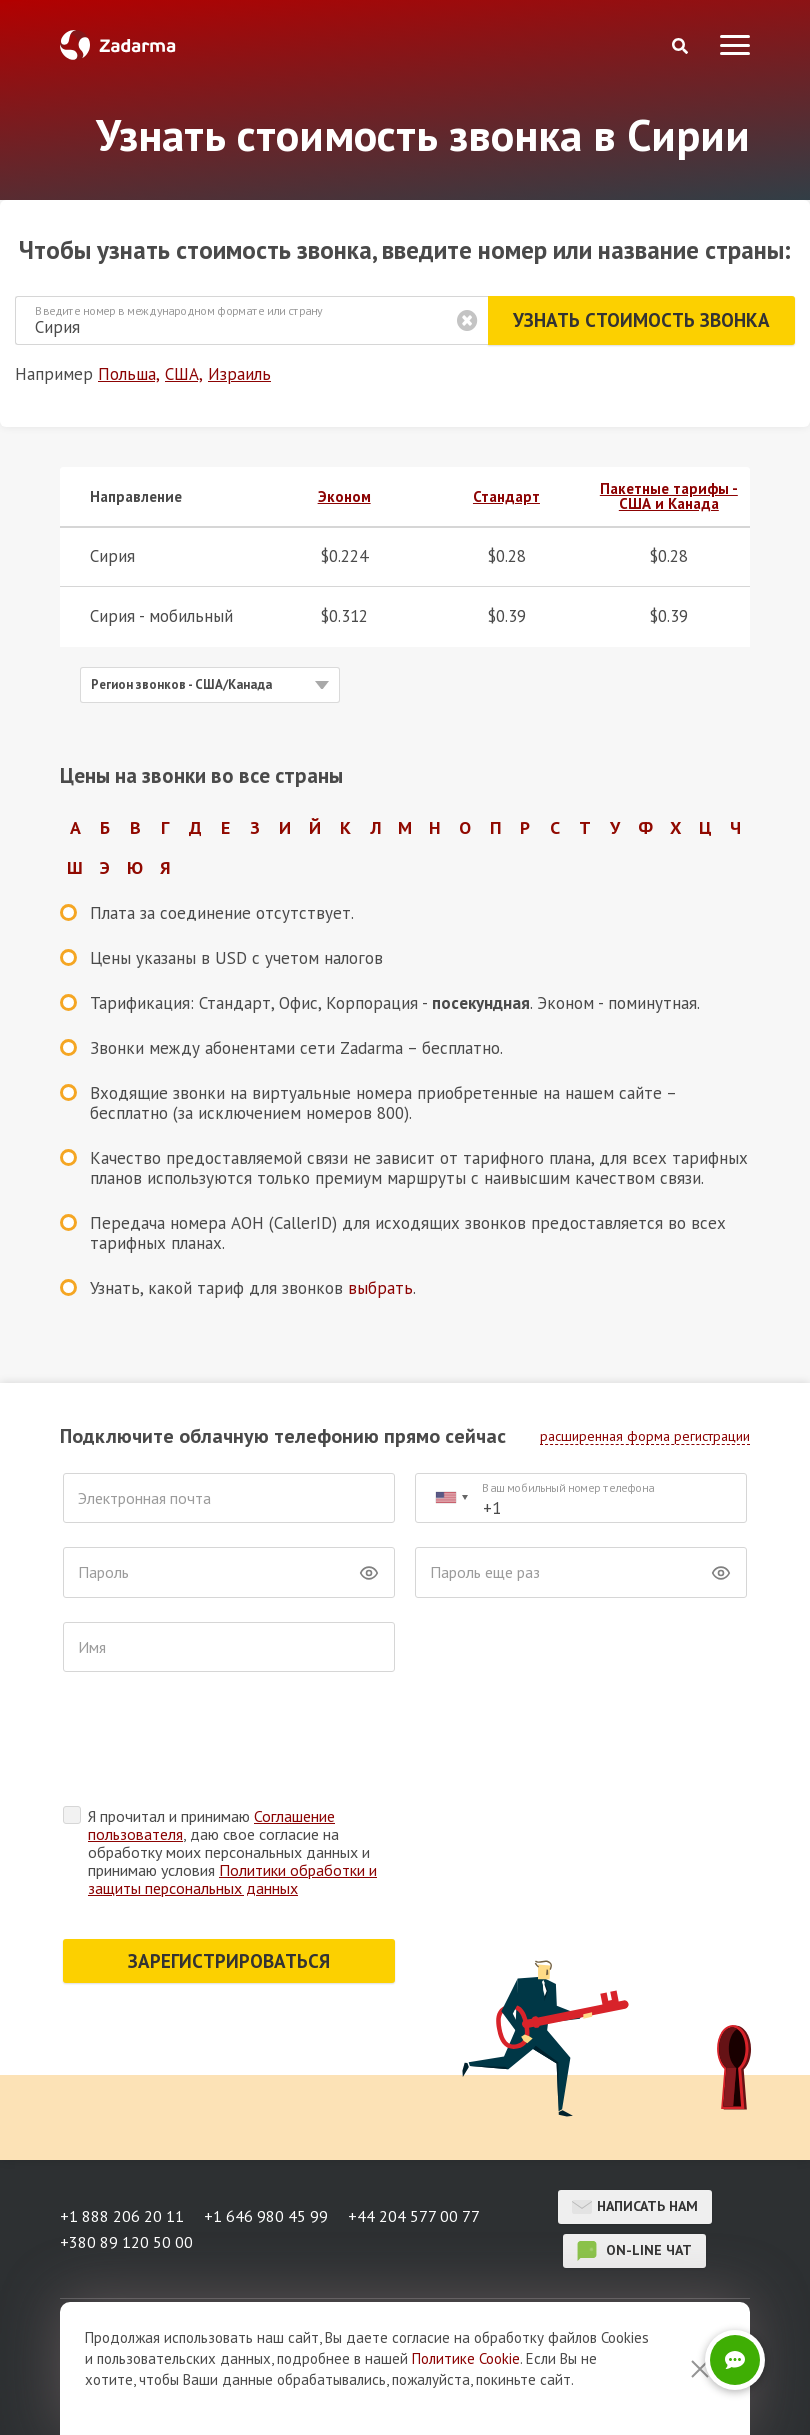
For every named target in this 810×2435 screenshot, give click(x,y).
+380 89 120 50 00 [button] (126, 2242)
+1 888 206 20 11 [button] (122, 2216)
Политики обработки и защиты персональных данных (232, 1879)
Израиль (239, 374)
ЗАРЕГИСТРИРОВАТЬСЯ (229, 1961)
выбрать (380, 1288)
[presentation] (215, 1744)
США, (184, 374)
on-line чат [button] (634, 2251)
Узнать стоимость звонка (641, 320)
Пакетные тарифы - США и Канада (669, 496)
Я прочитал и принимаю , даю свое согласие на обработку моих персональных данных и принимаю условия (232, 1852)
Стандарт (506, 496)
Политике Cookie (466, 2358)
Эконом (344, 496)
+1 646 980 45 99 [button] (266, 2216)
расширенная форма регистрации (645, 1436)
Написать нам (635, 2207)
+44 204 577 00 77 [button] (414, 2216)
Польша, (129, 374)
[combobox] (451, 1498)
